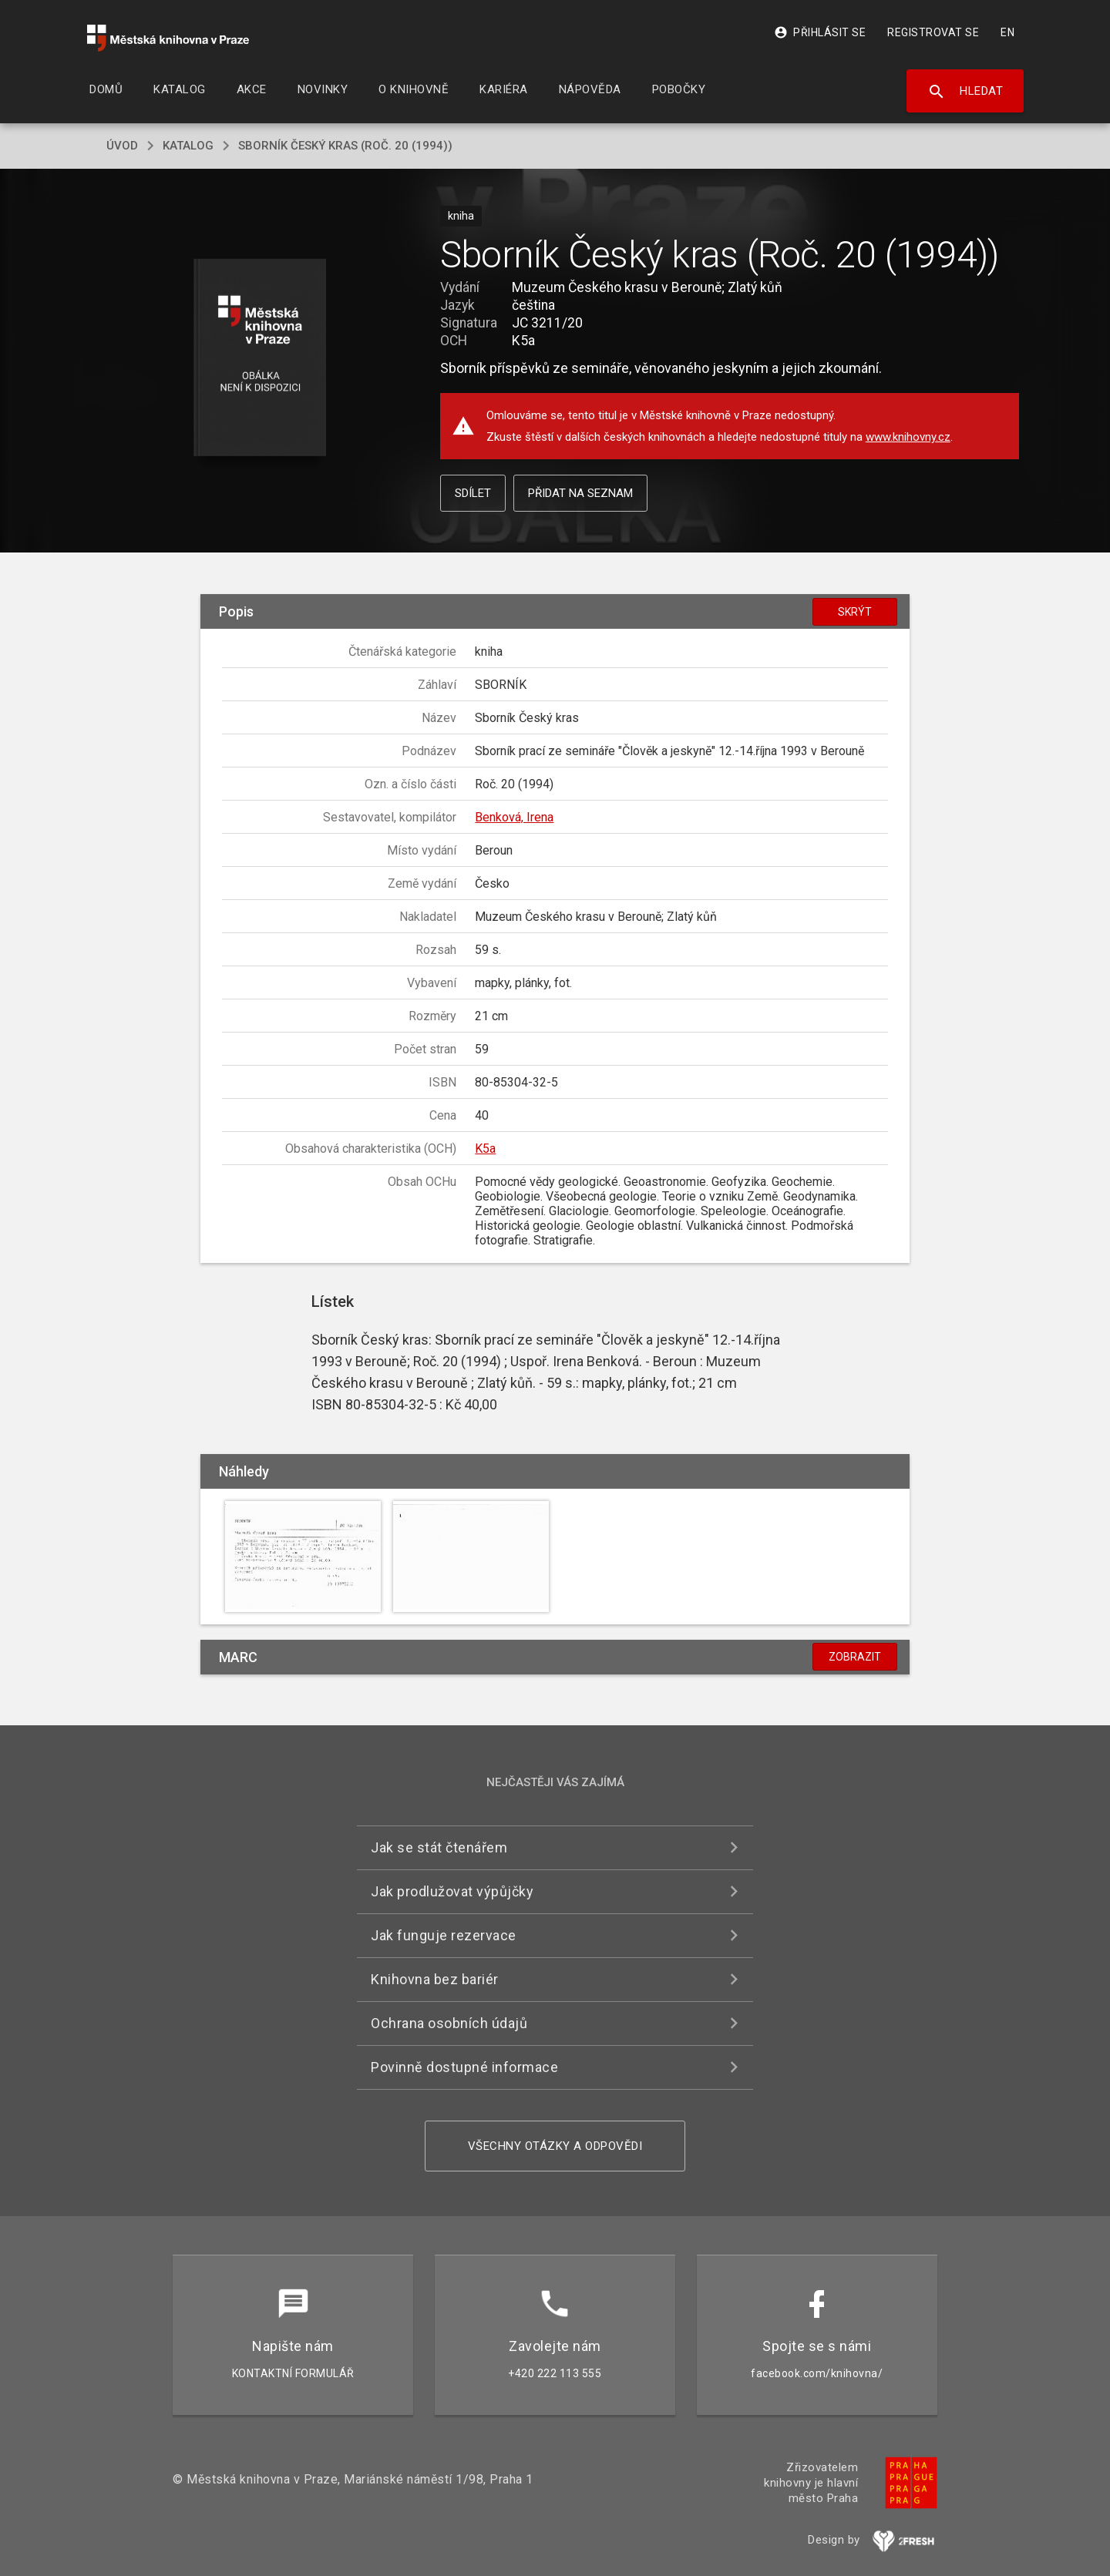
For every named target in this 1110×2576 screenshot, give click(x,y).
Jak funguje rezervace (443, 1935)
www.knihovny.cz (908, 437)
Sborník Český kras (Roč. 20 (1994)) (345, 146)
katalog (188, 146)
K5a (485, 1148)
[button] (260, 359)
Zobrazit (855, 1657)
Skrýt (855, 612)
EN (1007, 32)
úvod (122, 146)
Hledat (965, 91)
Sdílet (473, 493)
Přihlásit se (820, 32)
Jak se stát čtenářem (439, 1847)
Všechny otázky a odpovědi (555, 2146)
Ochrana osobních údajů (449, 2023)
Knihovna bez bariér (435, 1979)
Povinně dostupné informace (464, 2067)
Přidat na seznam (580, 493)
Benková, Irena (514, 817)
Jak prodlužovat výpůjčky (452, 1891)
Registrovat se (933, 32)
